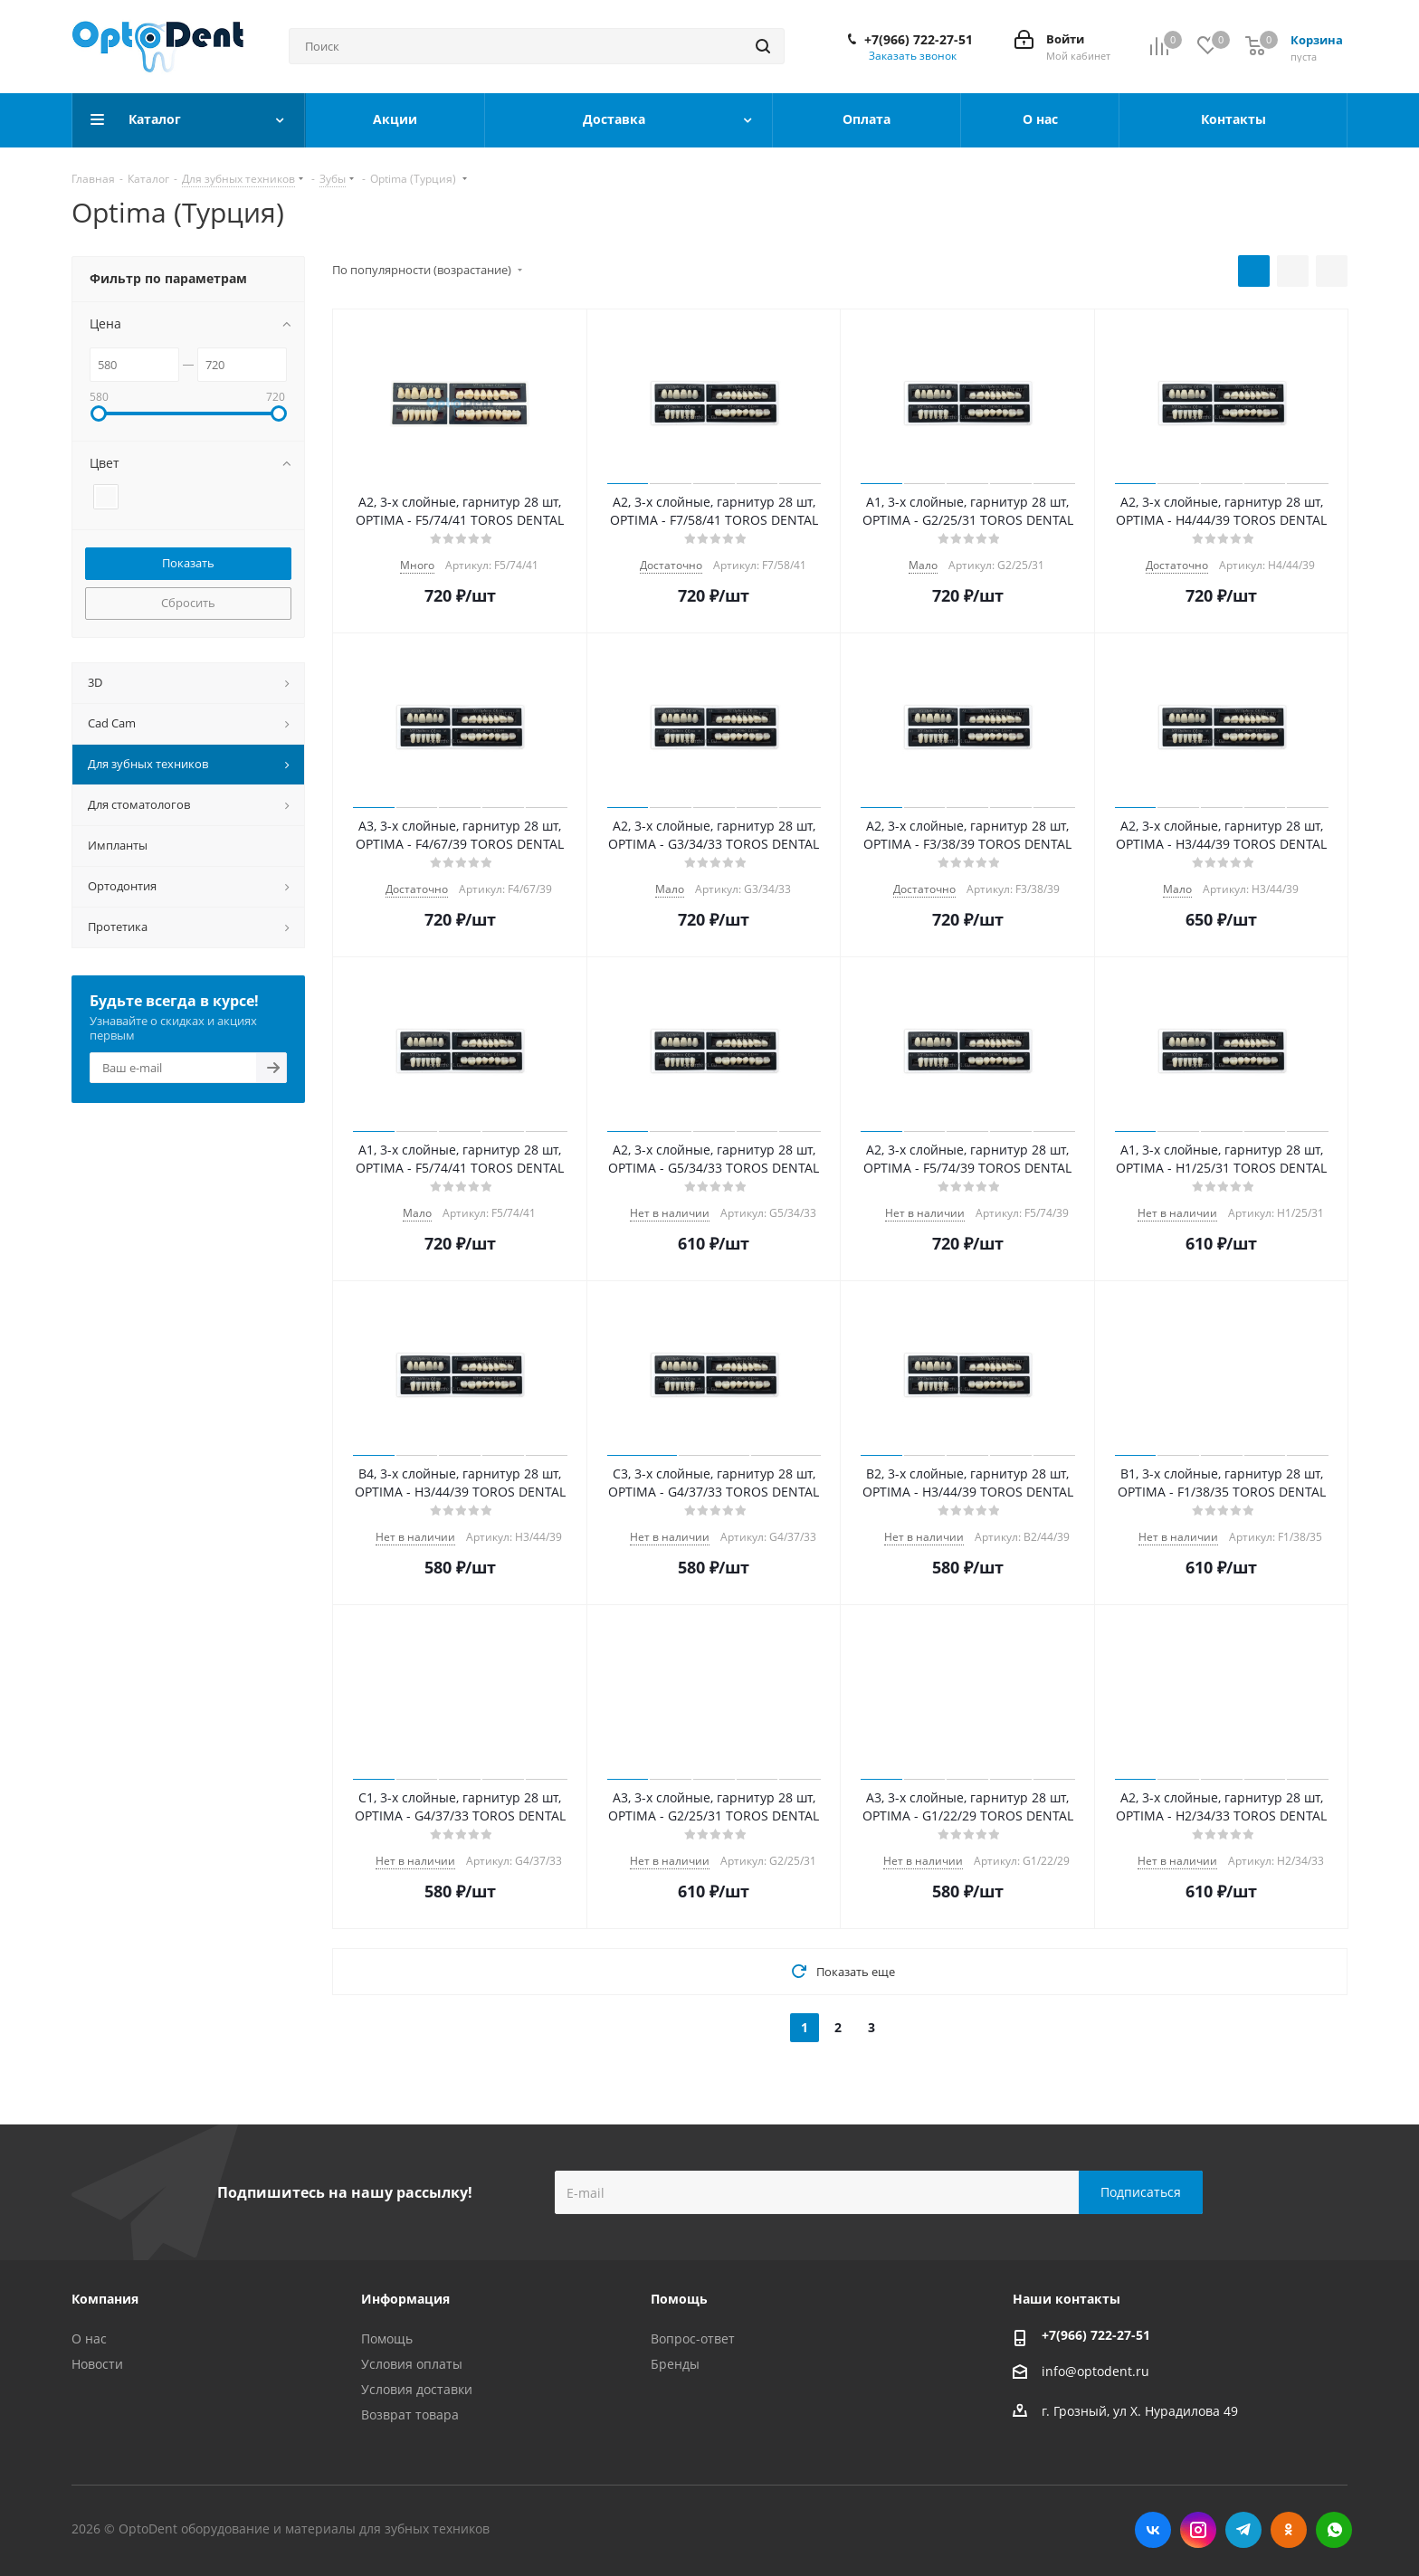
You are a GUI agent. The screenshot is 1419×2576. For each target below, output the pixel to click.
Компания (104, 2298)
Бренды (675, 2363)
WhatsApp (1334, 2530)
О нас (89, 2338)
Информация (405, 2298)
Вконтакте (1153, 2530)
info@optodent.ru (1095, 2371)
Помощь (387, 2338)
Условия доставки (416, 2389)
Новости (97, 2363)
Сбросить (188, 602)
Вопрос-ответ (693, 2338)
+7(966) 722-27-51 (918, 40)
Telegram (1243, 2530)
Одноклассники (1289, 2530)
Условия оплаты (411, 2363)
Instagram (1198, 2530)
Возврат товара (410, 2414)
